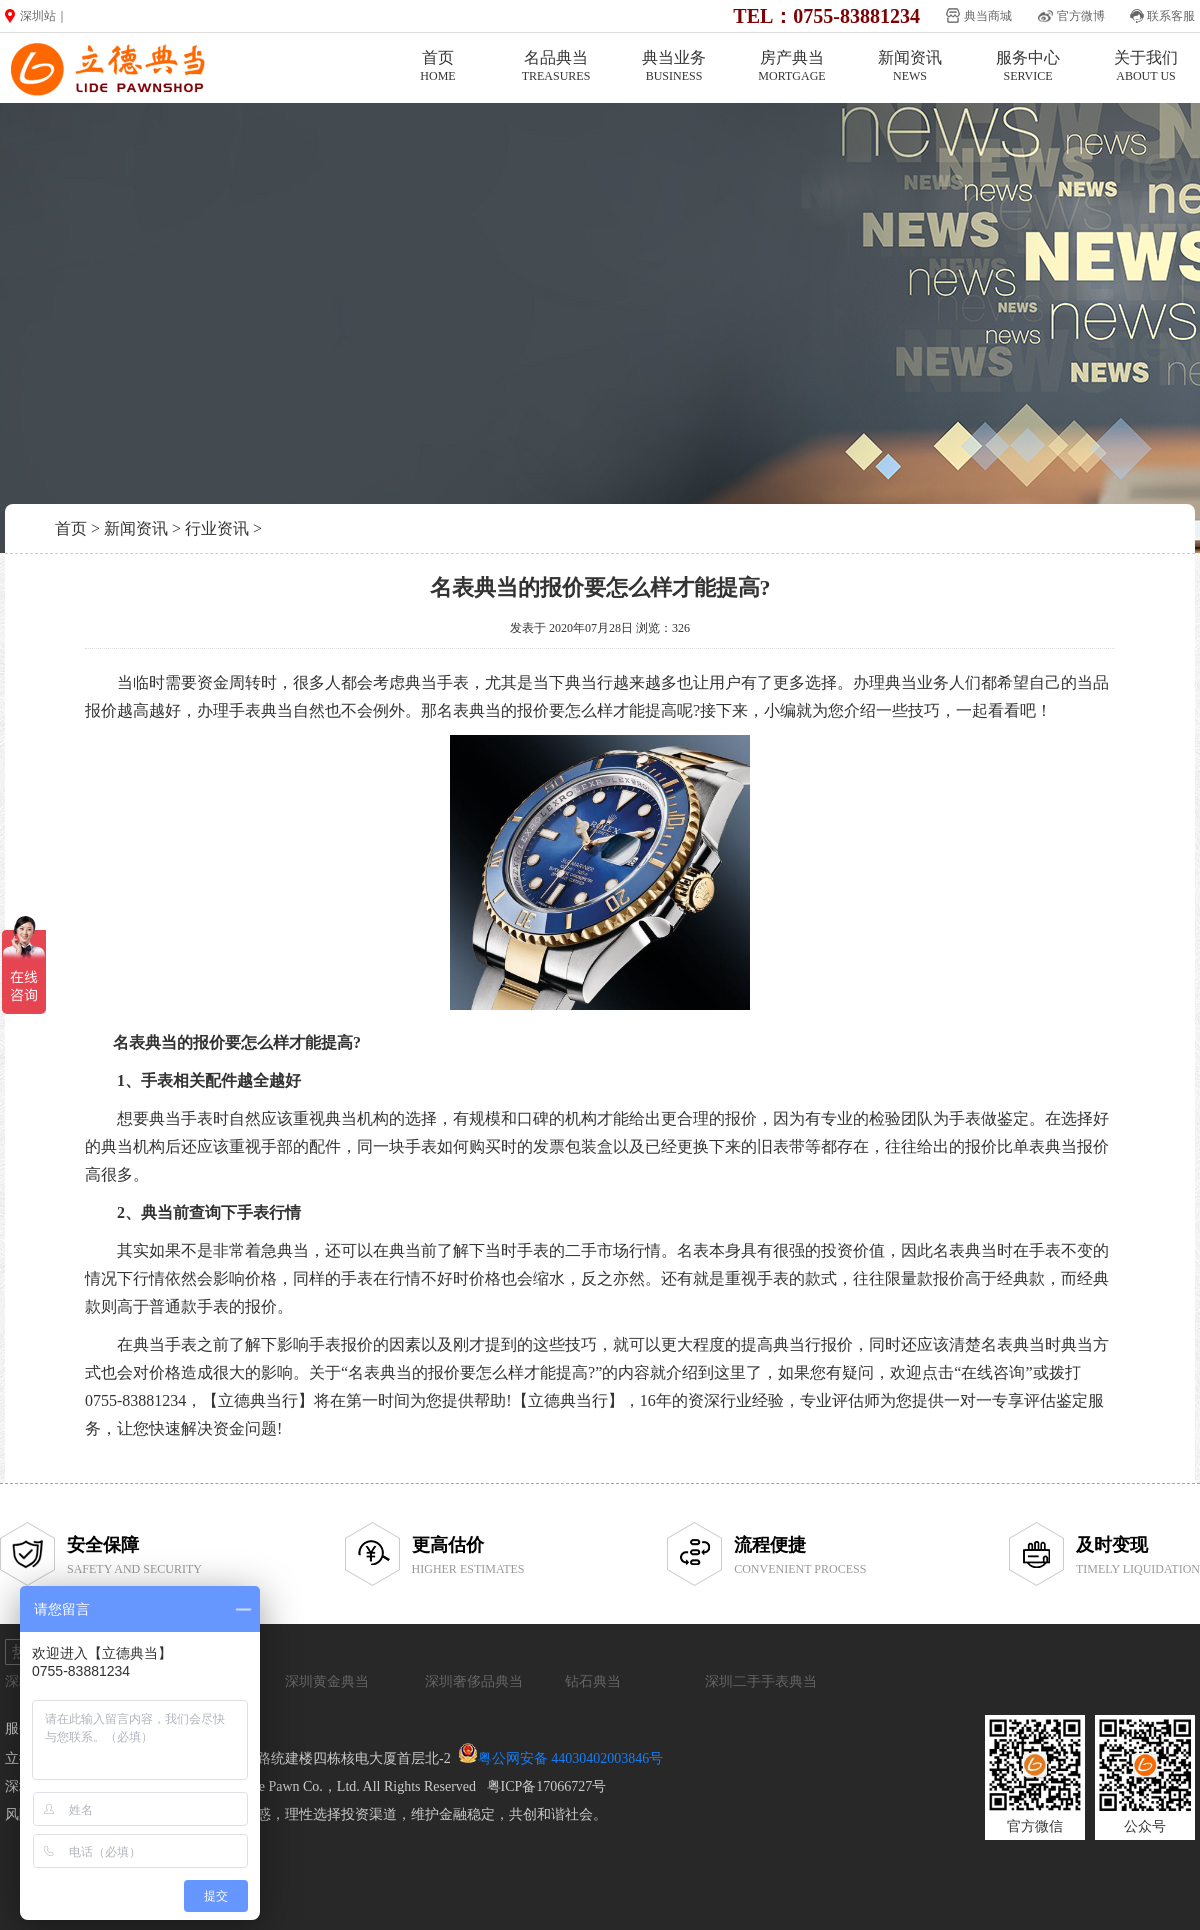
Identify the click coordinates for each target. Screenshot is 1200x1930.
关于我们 (1146, 66)
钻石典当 (593, 1681)
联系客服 (1171, 16)
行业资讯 (217, 528)
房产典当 (792, 66)
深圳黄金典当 (327, 1681)
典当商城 (988, 16)
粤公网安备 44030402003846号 (571, 1758)
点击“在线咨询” (977, 1372)
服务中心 (1028, 66)
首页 (438, 66)
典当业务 (674, 66)
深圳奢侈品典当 (474, 1681)
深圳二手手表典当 (761, 1681)
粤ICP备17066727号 (547, 1786)
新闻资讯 (910, 66)
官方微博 (1081, 16)
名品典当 (556, 66)
